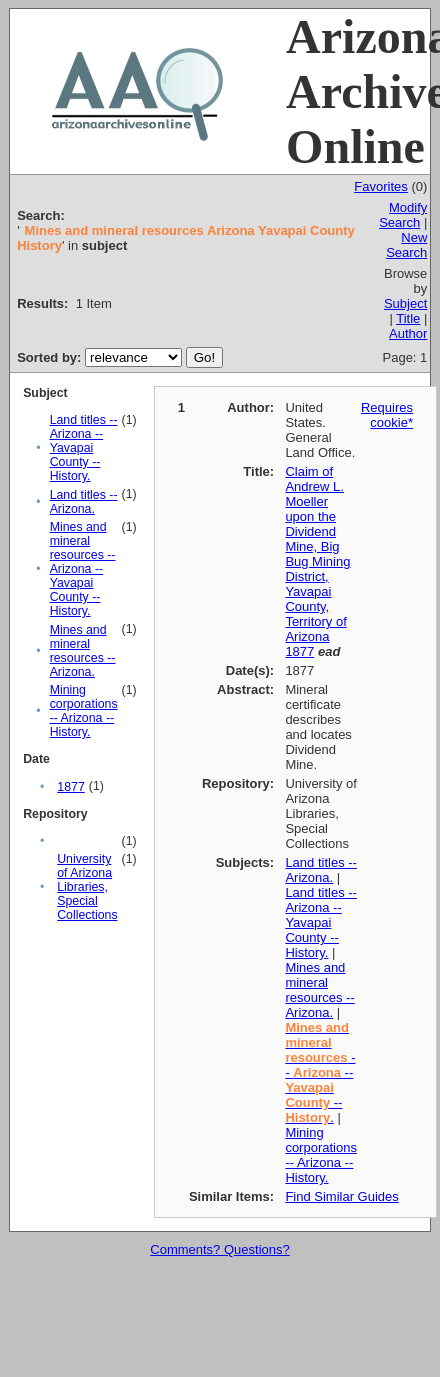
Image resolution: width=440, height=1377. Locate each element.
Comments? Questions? (219, 1249)
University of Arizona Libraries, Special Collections (87, 887)
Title (408, 318)
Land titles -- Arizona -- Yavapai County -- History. (84, 448)
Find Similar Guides (341, 1196)
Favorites (380, 186)
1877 (70, 787)
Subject (405, 303)
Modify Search (403, 215)
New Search (406, 245)
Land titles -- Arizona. (84, 502)
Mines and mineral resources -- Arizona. (83, 651)
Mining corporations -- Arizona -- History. (84, 711)
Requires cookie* (387, 415)
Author (408, 333)
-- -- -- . (320, 1072)
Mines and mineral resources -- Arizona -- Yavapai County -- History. (83, 569)
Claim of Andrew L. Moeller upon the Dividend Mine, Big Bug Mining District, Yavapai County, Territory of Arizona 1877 (317, 561)
